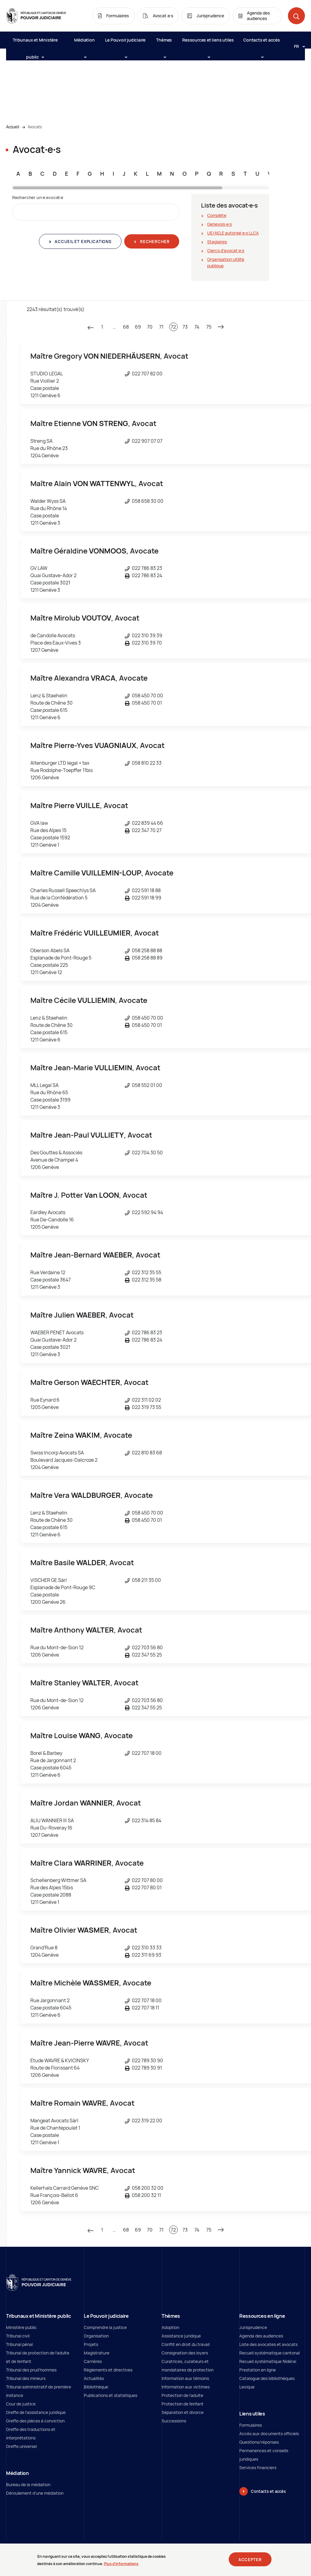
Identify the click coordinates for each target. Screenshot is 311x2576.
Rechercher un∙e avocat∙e (37, 197)
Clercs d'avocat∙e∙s (225, 250)
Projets (91, 2344)
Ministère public (21, 2327)
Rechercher (154, 241)
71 (161, 326)
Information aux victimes (186, 2387)
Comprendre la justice (105, 2327)
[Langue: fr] (297, 46)
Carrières (93, 2361)
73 (185, 326)
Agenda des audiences (261, 2336)
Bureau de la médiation (28, 2484)
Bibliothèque (96, 2387)
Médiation (84, 43)
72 (173, 326)
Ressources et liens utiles (208, 43)
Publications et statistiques (110, 2395)
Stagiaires (217, 242)
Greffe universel (21, 2446)
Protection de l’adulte (182, 2395)
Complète (216, 215)
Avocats (35, 127)
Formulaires (250, 2425)
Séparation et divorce (182, 2412)
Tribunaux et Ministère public (35, 43)
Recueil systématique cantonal (269, 2353)
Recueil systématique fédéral (267, 2361)
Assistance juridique (181, 2336)
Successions (174, 2421)
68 (126, 326)
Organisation (96, 2336)
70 (149, 326)
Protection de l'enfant (182, 2404)
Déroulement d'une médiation (34, 2493)
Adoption (170, 2327)
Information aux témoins (185, 2378)
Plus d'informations (121, 2563)
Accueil (12, 127)
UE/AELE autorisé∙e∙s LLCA (233, 233)
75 (208, 326)
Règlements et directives (108, 2370)
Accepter (250, 2559)
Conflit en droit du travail (186, 2344)
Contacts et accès (261, 43)
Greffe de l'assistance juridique (36, 2412)
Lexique (247, 2387)
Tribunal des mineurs (26, 2378)
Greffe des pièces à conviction (35, 2421)
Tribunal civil (17, 2336)
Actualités (94, 2378)
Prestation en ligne (257, 2370)
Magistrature (96, 2353)
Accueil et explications (82, 241)
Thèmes (164, 43)
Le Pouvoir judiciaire (125, 43)
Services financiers (257, 2467)
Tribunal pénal (19, 2344)
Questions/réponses (259, 2442)
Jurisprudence (253, 2327)
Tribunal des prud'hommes (31, 2370)
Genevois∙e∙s (219, 224)
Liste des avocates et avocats (268, 2344)
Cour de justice (21, 2404)
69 (138, 326)
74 (197, 326)
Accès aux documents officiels (269, 2433)
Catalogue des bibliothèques (267, 2378)
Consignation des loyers (185, 2353)
